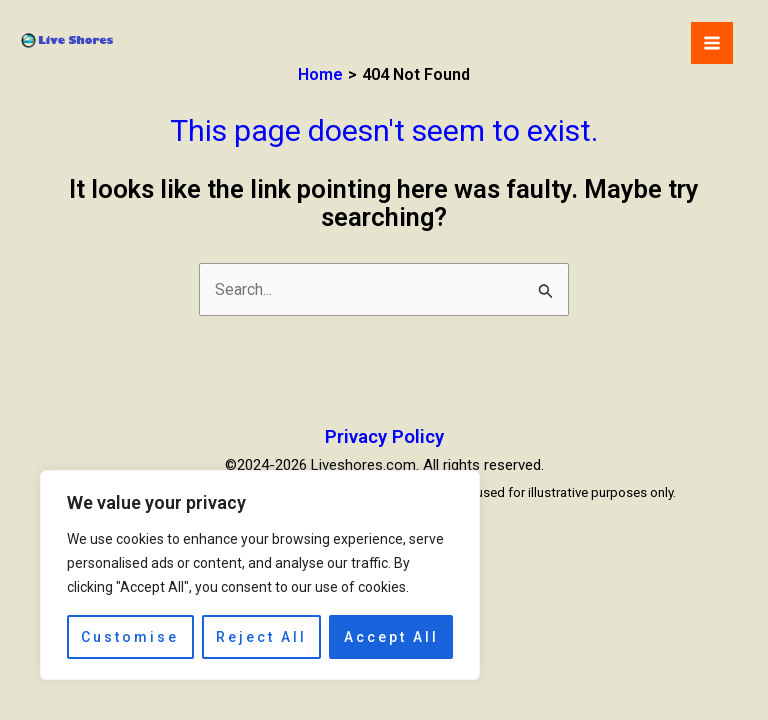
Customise (130, 637)
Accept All (391, 637)
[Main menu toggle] (712, 43)
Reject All (261, 637)
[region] (260, 575)
